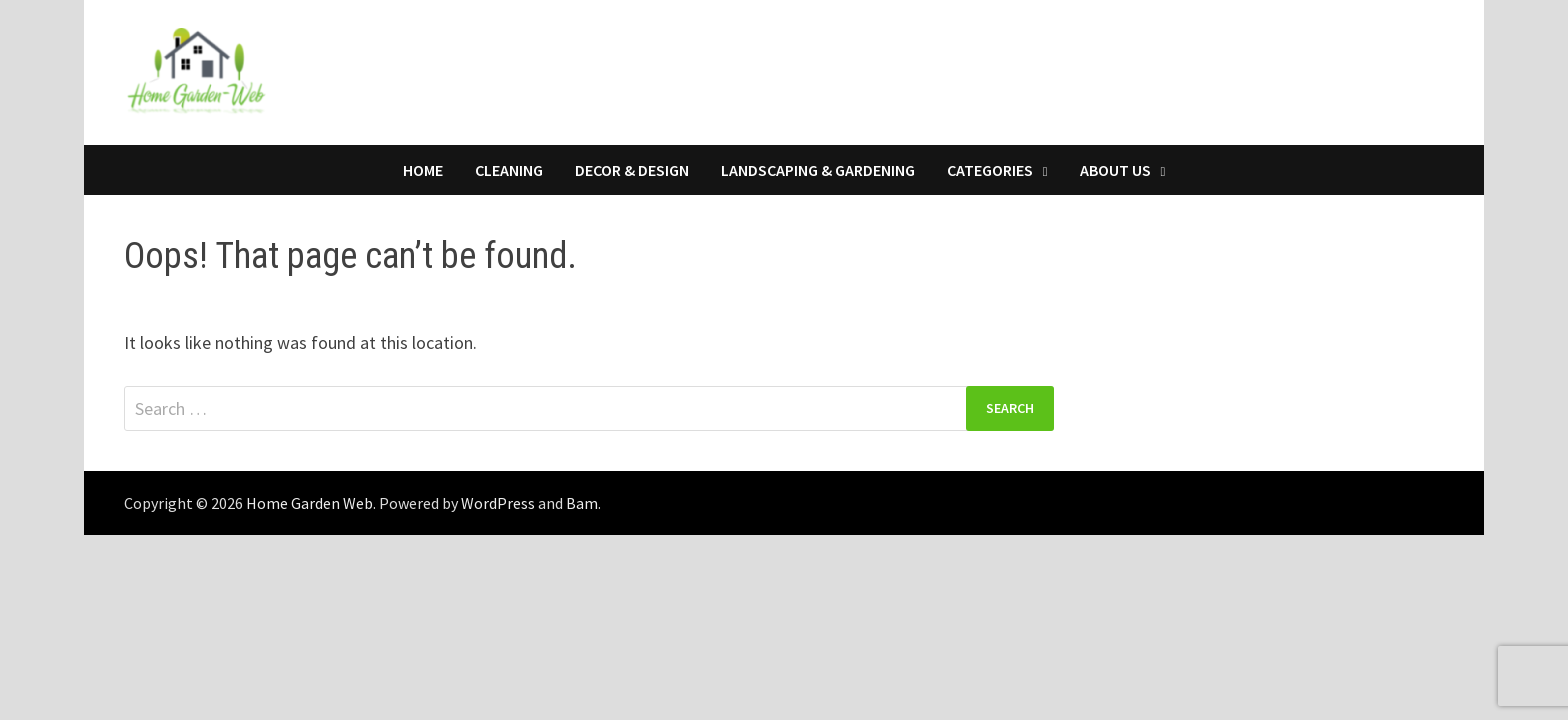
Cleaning (509, 170)
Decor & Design (632, 170)
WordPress (498, 503)
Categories (990, 170)
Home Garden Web (309, 503)
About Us (1115, 170)
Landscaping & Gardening (818, 170)
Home (423, 170)
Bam (582, 503)
